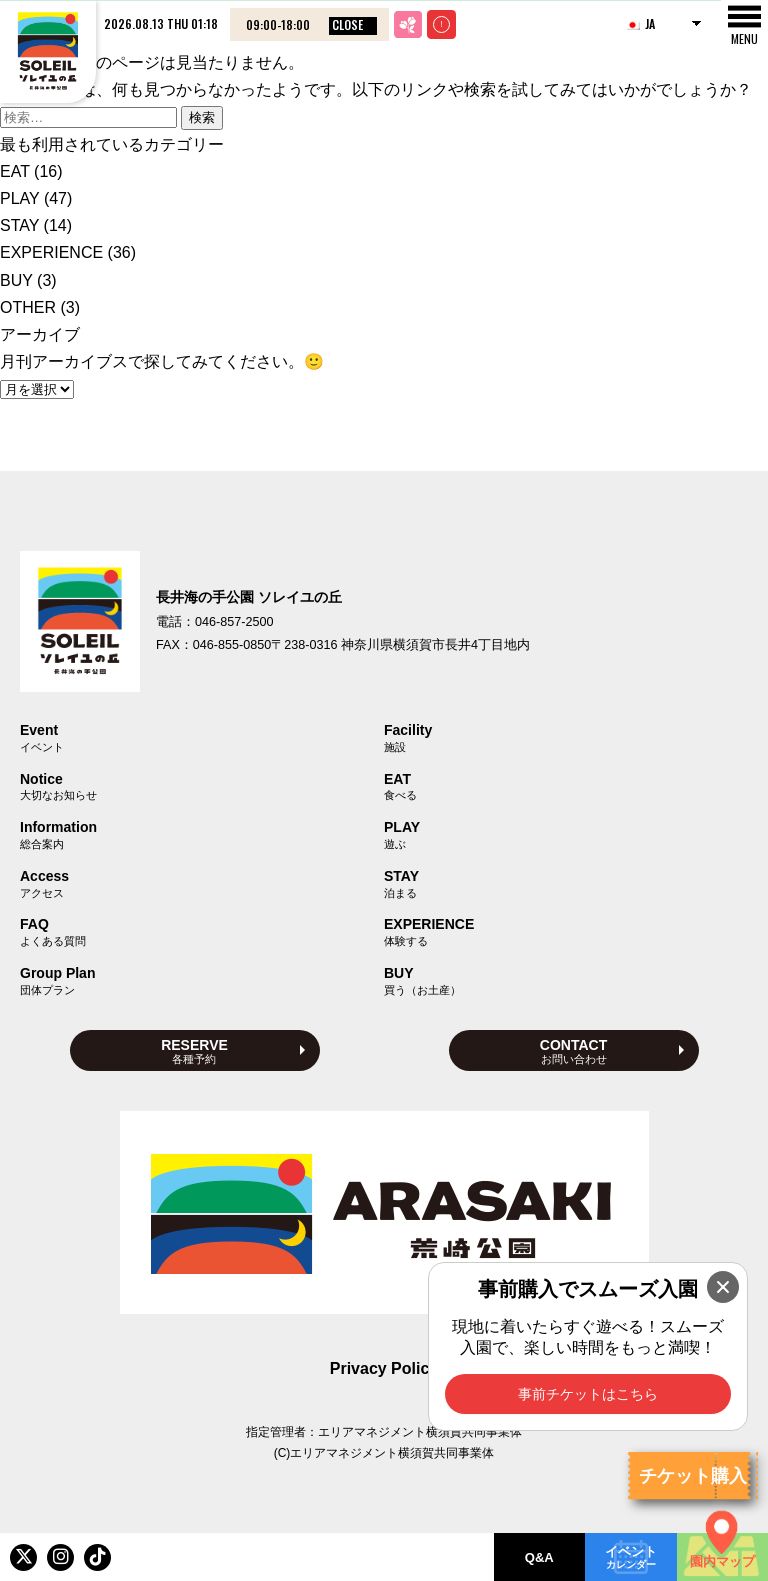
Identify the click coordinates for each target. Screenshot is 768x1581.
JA (640, 23)
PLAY (19, 198)
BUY (16, 280)
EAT (15, 171)
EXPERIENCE (51, 252)
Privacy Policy (384, 1368)
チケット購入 (693, 1476)
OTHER (28, 307)
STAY (19, 225)
